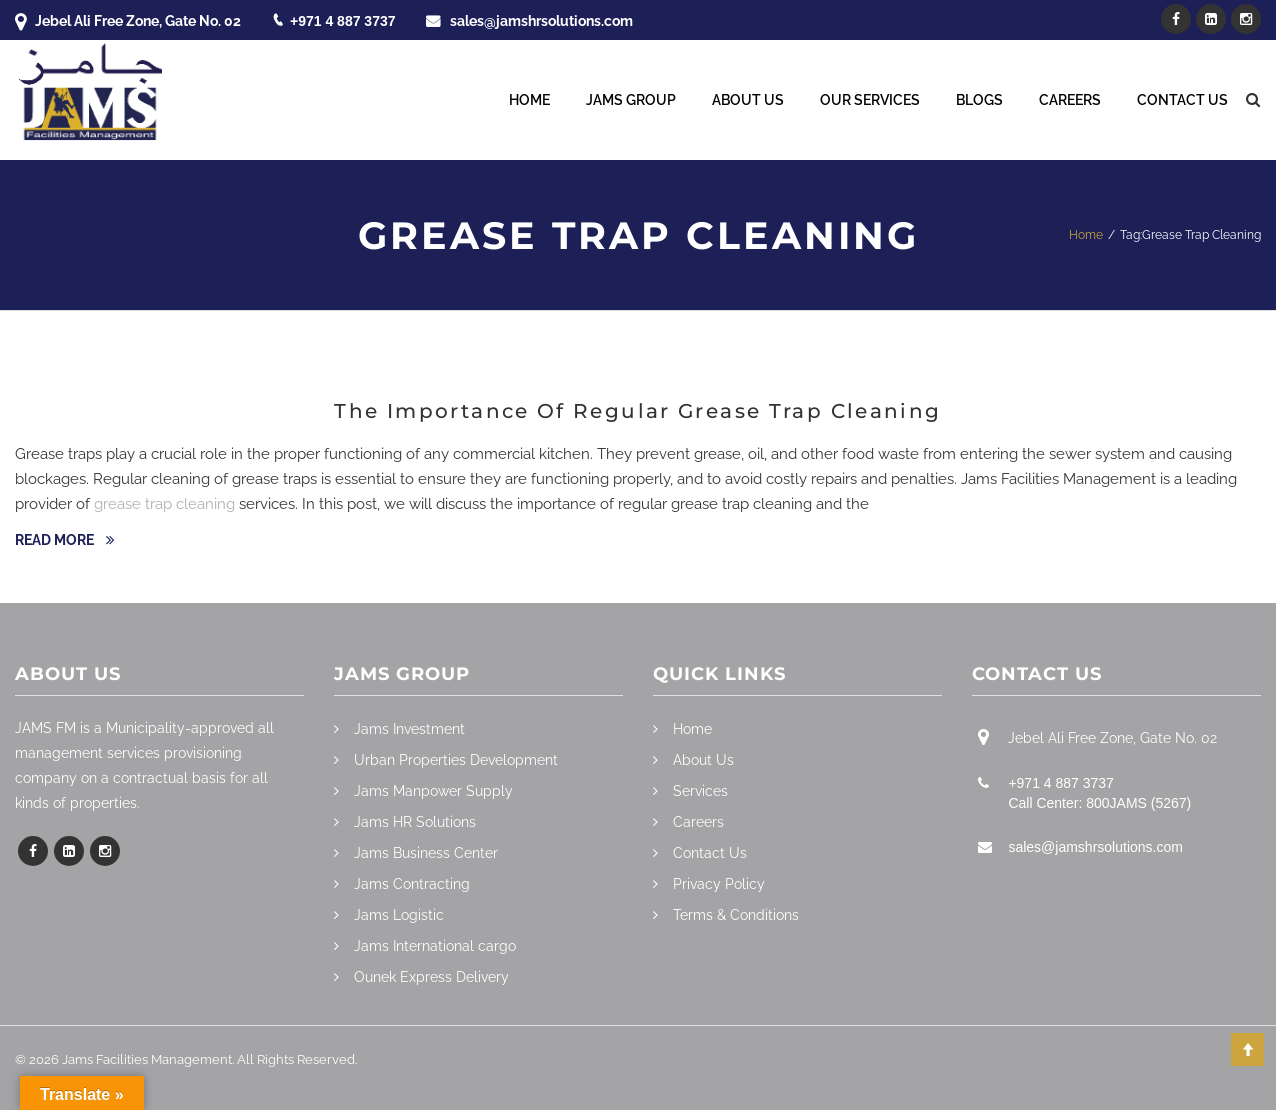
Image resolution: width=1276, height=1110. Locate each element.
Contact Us (1182, 100)
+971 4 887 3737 (343, 21)
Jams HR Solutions (415, 822)
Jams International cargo (435, 946)
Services (700, 791)
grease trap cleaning (164, 504)
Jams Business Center (426, 853)
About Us (748, 100)
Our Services (870, 100)
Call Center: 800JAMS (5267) (1099, 803)
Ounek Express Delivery (431, 977)
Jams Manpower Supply (433, 791)
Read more (56, 540)
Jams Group (631, 100)
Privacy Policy (719, 884)
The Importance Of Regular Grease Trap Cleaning (638, 411)
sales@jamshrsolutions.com (541, 21)
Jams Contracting (412, 884)
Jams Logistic (399, 915)
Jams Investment (409, 729)
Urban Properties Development (456, 760)
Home (529, 100)
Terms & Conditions (736, 915)
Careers (1070, 100)
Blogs (979, 100)
